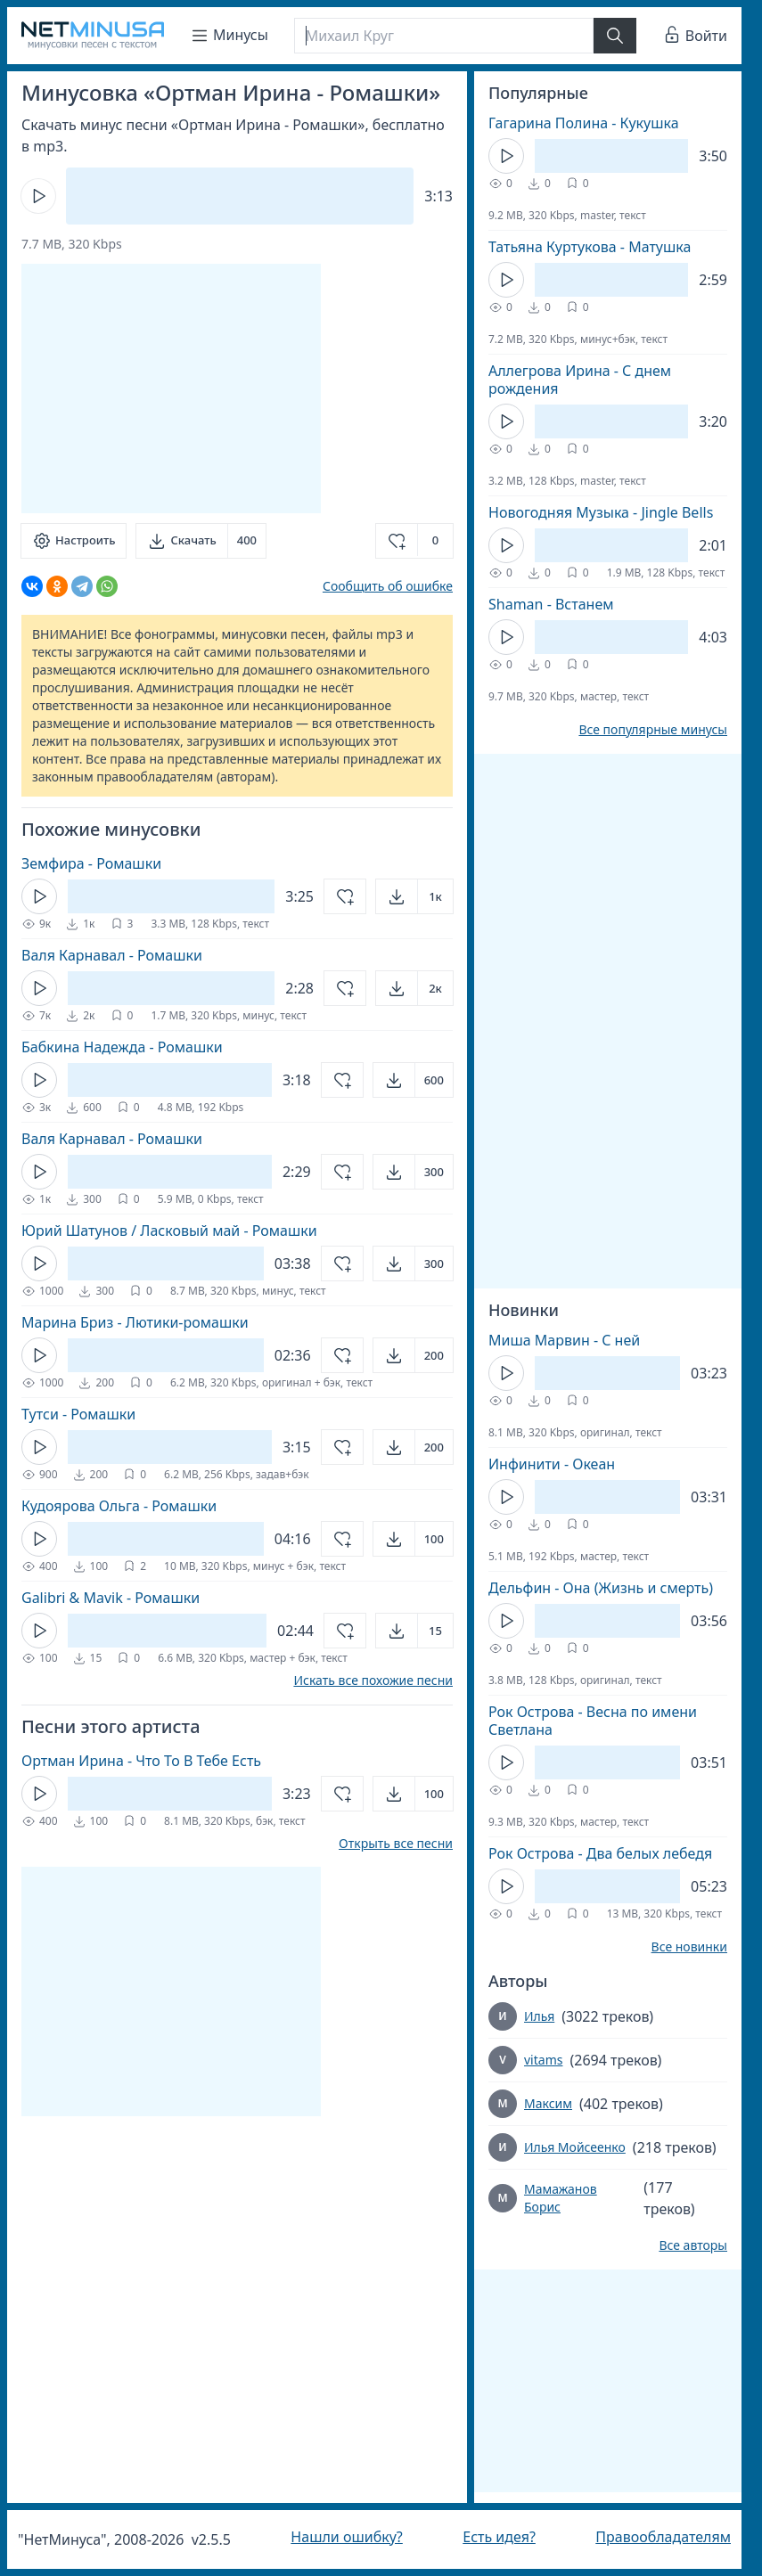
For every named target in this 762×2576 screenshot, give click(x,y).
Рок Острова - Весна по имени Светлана (592, 1720)
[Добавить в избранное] (414, 541)
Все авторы (693, 2245)
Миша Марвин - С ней (564, 1340)
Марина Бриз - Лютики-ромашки (135, 1322)
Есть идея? (499, 2537)
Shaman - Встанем (551, 604)
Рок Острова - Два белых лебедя (600, 1853)
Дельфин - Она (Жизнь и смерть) (600, 1588)
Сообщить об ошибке (388, 585)
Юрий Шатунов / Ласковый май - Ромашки (169, 1230)
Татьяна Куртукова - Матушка (589, 247)
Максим (548, 2103)
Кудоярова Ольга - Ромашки (119, 1506)
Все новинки (689, 1947)
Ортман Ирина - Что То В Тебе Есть (141, 1761)
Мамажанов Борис (560, 2197)
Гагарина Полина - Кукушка (583, 123)
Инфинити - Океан (551, 1464)
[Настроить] (73, 541)
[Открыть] (414, 896)
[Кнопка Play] (38, 196)
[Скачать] (201, 541)
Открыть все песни (396, 1844)
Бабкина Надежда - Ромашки (122, 1047)
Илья (539, 2016)
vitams (543, 2059)
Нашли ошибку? (346, 2537)
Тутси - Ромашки (78, 1414)
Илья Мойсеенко (575, 2146)
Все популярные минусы (652, 730)
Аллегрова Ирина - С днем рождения (579, 379)
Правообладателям (663, 2537)
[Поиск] (444, 35)
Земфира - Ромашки (91, 863)
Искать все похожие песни (373, 1680)
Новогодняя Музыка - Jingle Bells (600, 512)
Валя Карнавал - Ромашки (111, 955)
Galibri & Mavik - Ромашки (110, 1598)
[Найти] (615, 35)
